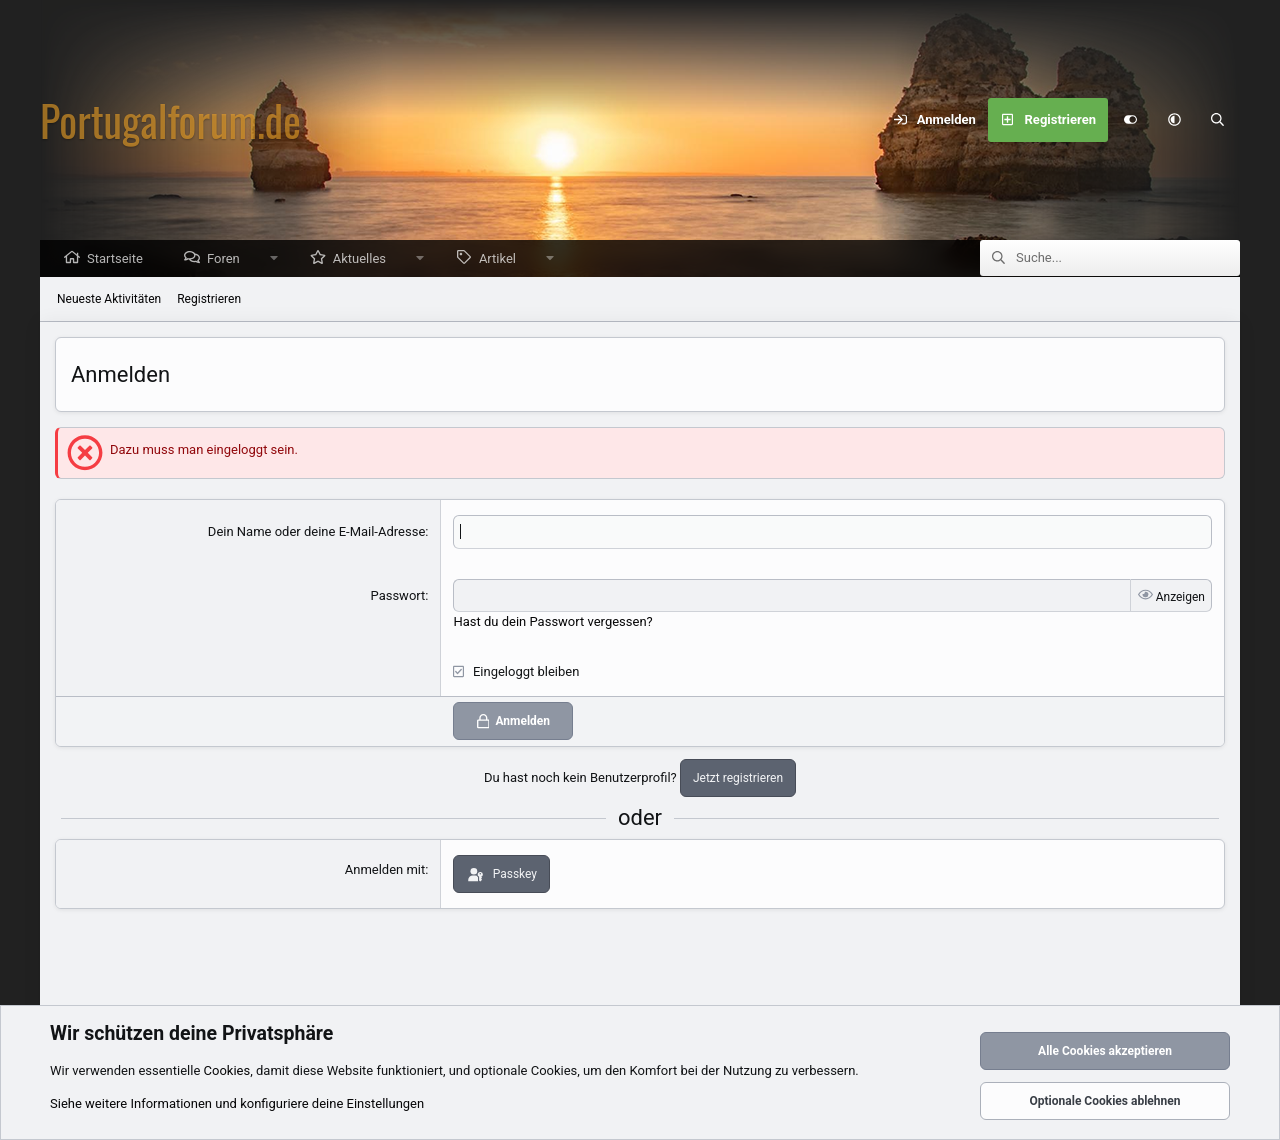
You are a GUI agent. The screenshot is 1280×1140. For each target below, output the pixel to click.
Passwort (398, 596)
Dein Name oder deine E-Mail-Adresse (316, 532)
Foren (228, 259)
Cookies (227, 1070)
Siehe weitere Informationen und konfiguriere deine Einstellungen (237, 1103)
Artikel (502, 259)
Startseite (120, 259)
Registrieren (209, 300)
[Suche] (1218, 120)
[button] (1174, 120)
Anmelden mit (385, 870)
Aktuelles (364, 259)
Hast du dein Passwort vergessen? (552, 622)
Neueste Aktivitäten (109, 300)
